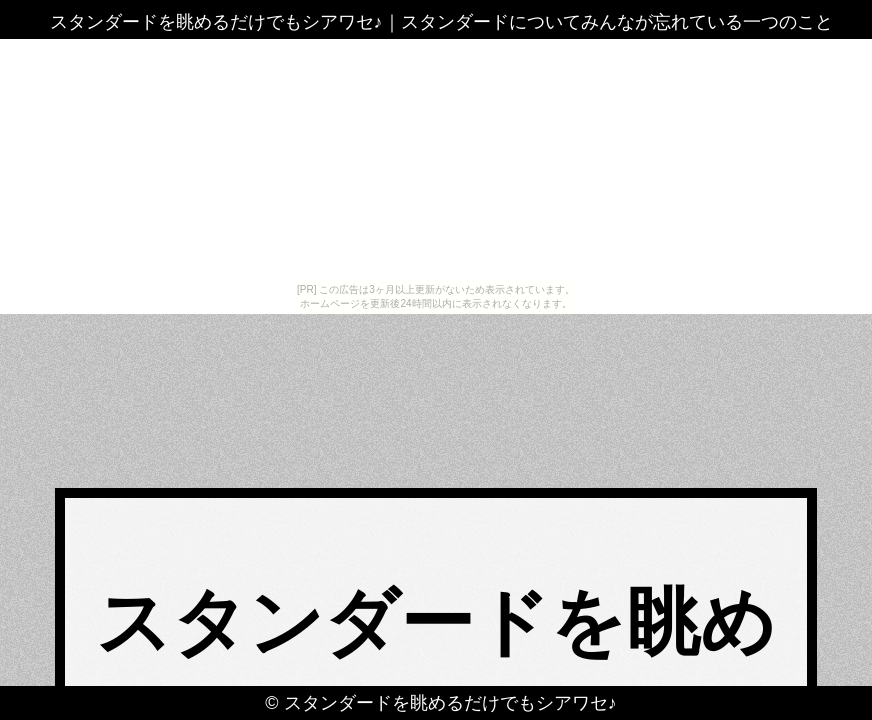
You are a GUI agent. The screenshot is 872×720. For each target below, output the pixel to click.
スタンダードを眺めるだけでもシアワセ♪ (450, 703)
